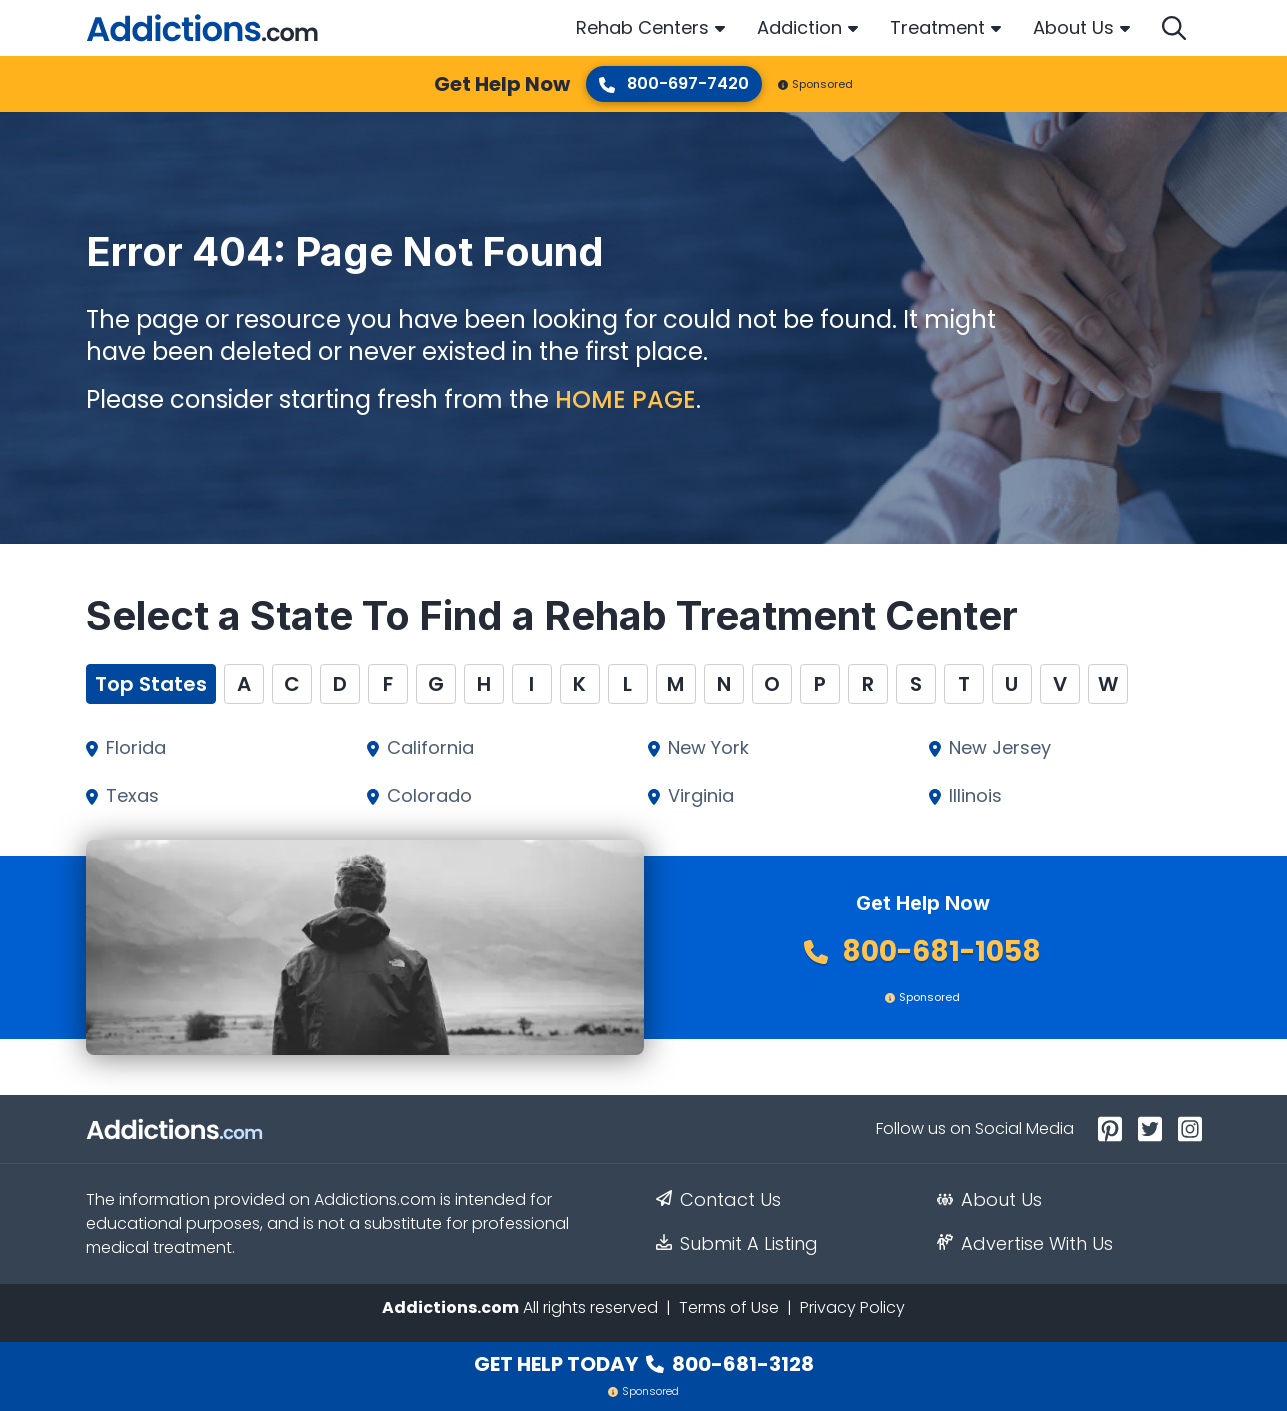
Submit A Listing (737, 1244)
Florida (136, 748)
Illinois (975, 796)
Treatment (937, 27)
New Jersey (1000, 748)
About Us (1073, 27)
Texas (132, 796)
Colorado (429, 796)
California (430, 748)
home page (625, 399)
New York (708, 748)
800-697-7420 (674, 83)
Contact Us (718, 1200)
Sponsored (815, 84)
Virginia (701, 796)
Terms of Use (729, 1307)
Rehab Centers (642, 27)
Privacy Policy (852, 1307)
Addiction (799, 27)
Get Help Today (644, 1364)
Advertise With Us (1025, 1244)
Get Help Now (502, 84)
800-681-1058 (922, 951)
